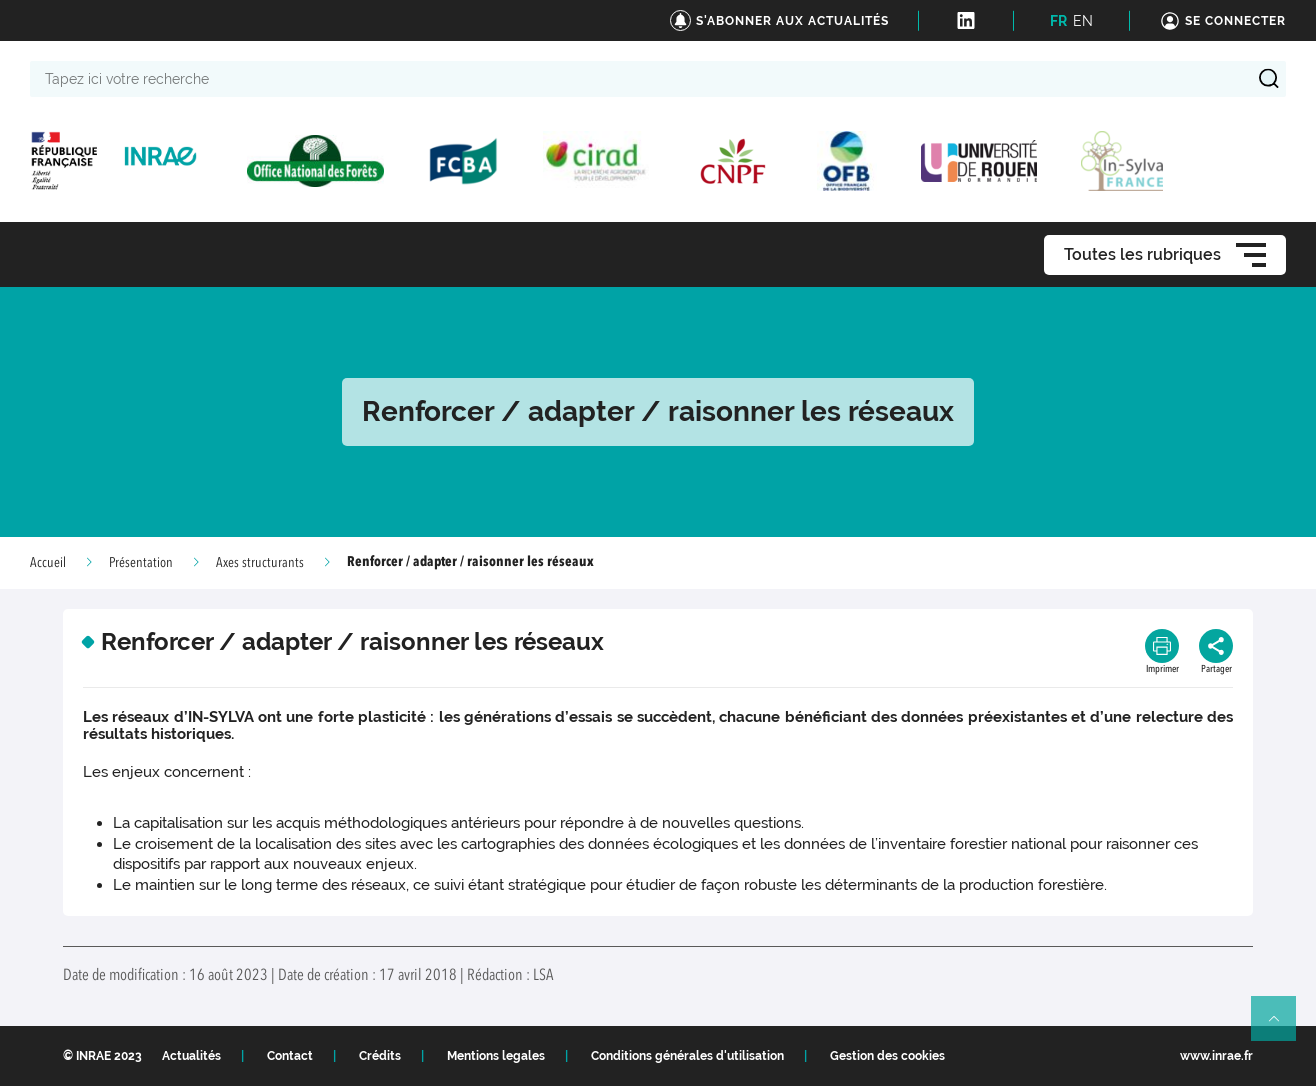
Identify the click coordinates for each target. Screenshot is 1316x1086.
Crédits (380, 1056)
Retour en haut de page (1282, 1027)
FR (1058, 21)
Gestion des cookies (887, 1056)
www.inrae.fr (1216, 1056)
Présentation (141, 563)
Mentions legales (496, 1056)
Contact (290, 1056)
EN (1083, 21)
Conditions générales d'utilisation (687, 1056)
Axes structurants (260, 563)
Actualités (191, 1056)
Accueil (48, 563)
